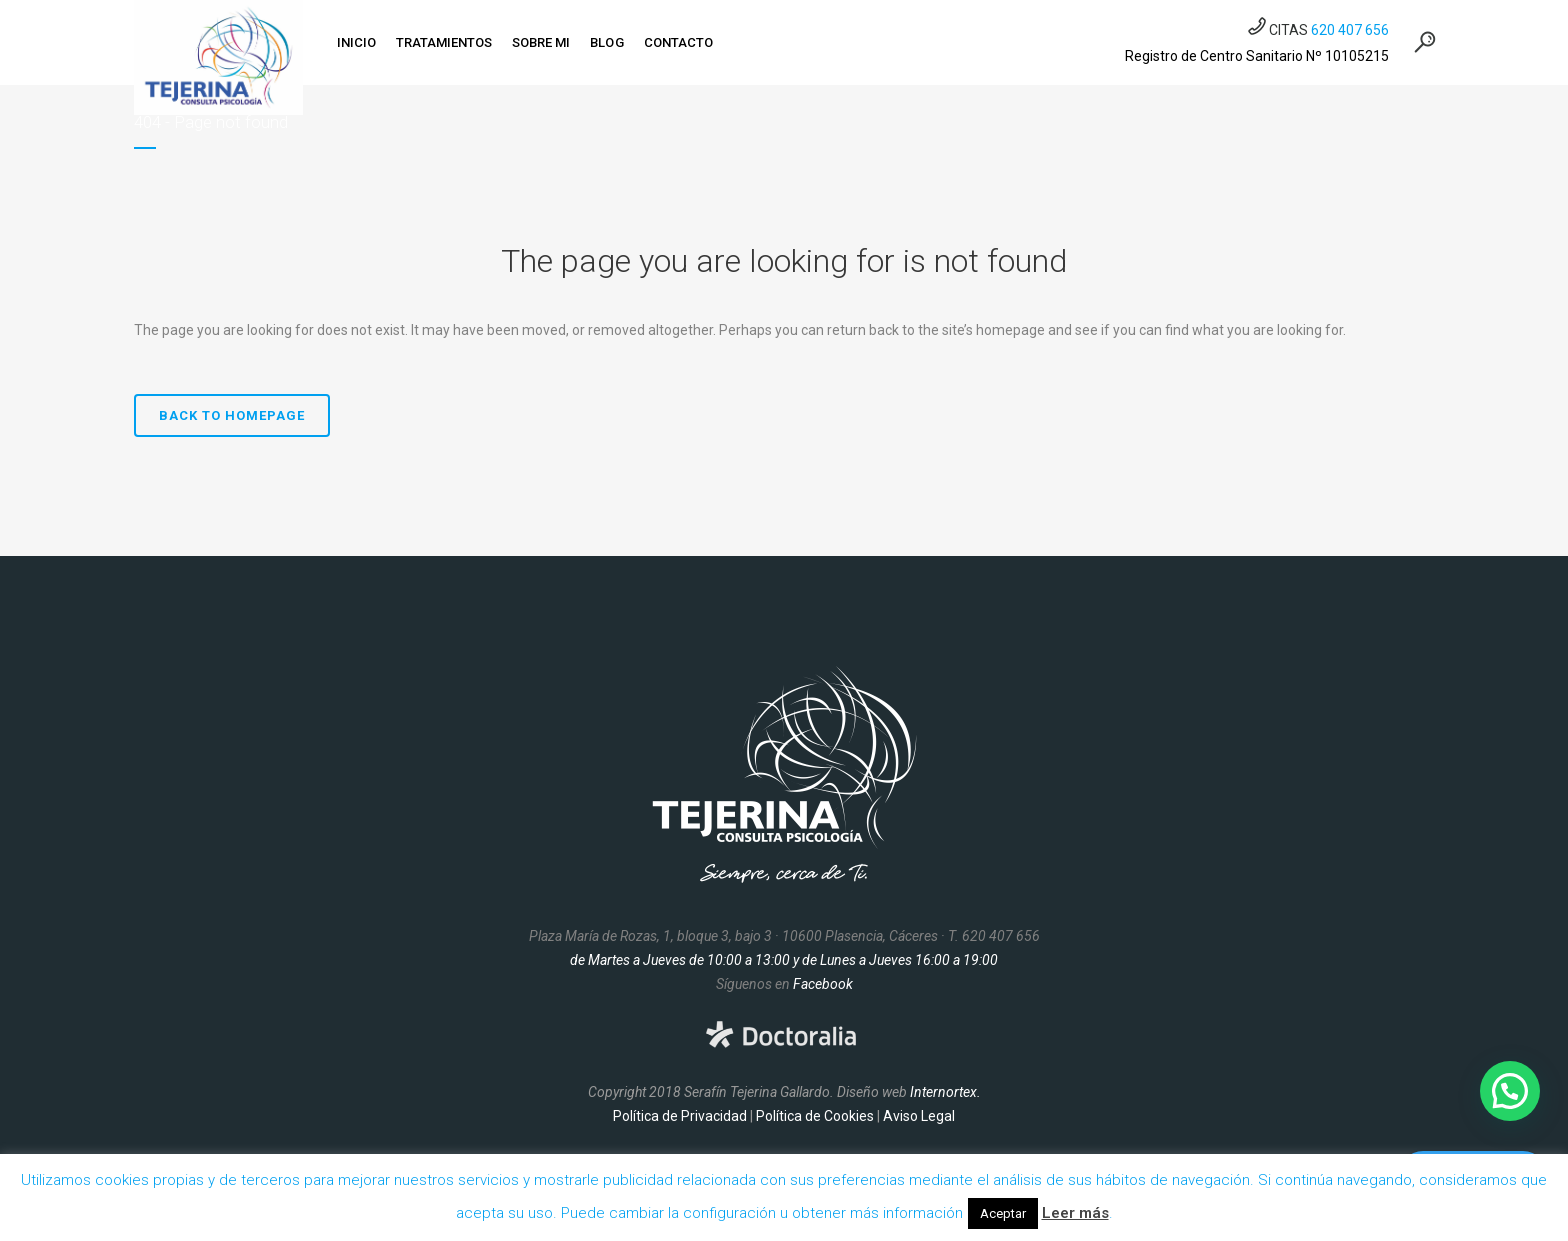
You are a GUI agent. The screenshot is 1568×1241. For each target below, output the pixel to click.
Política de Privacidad (680, 1116)
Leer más (1075, 1213)
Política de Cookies (815, 1116)
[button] (1510, 1091)
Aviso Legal (919, 1116)
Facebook (823, 984)
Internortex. (945, 1092)
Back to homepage (232, 415)
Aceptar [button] (1003, 1213)
